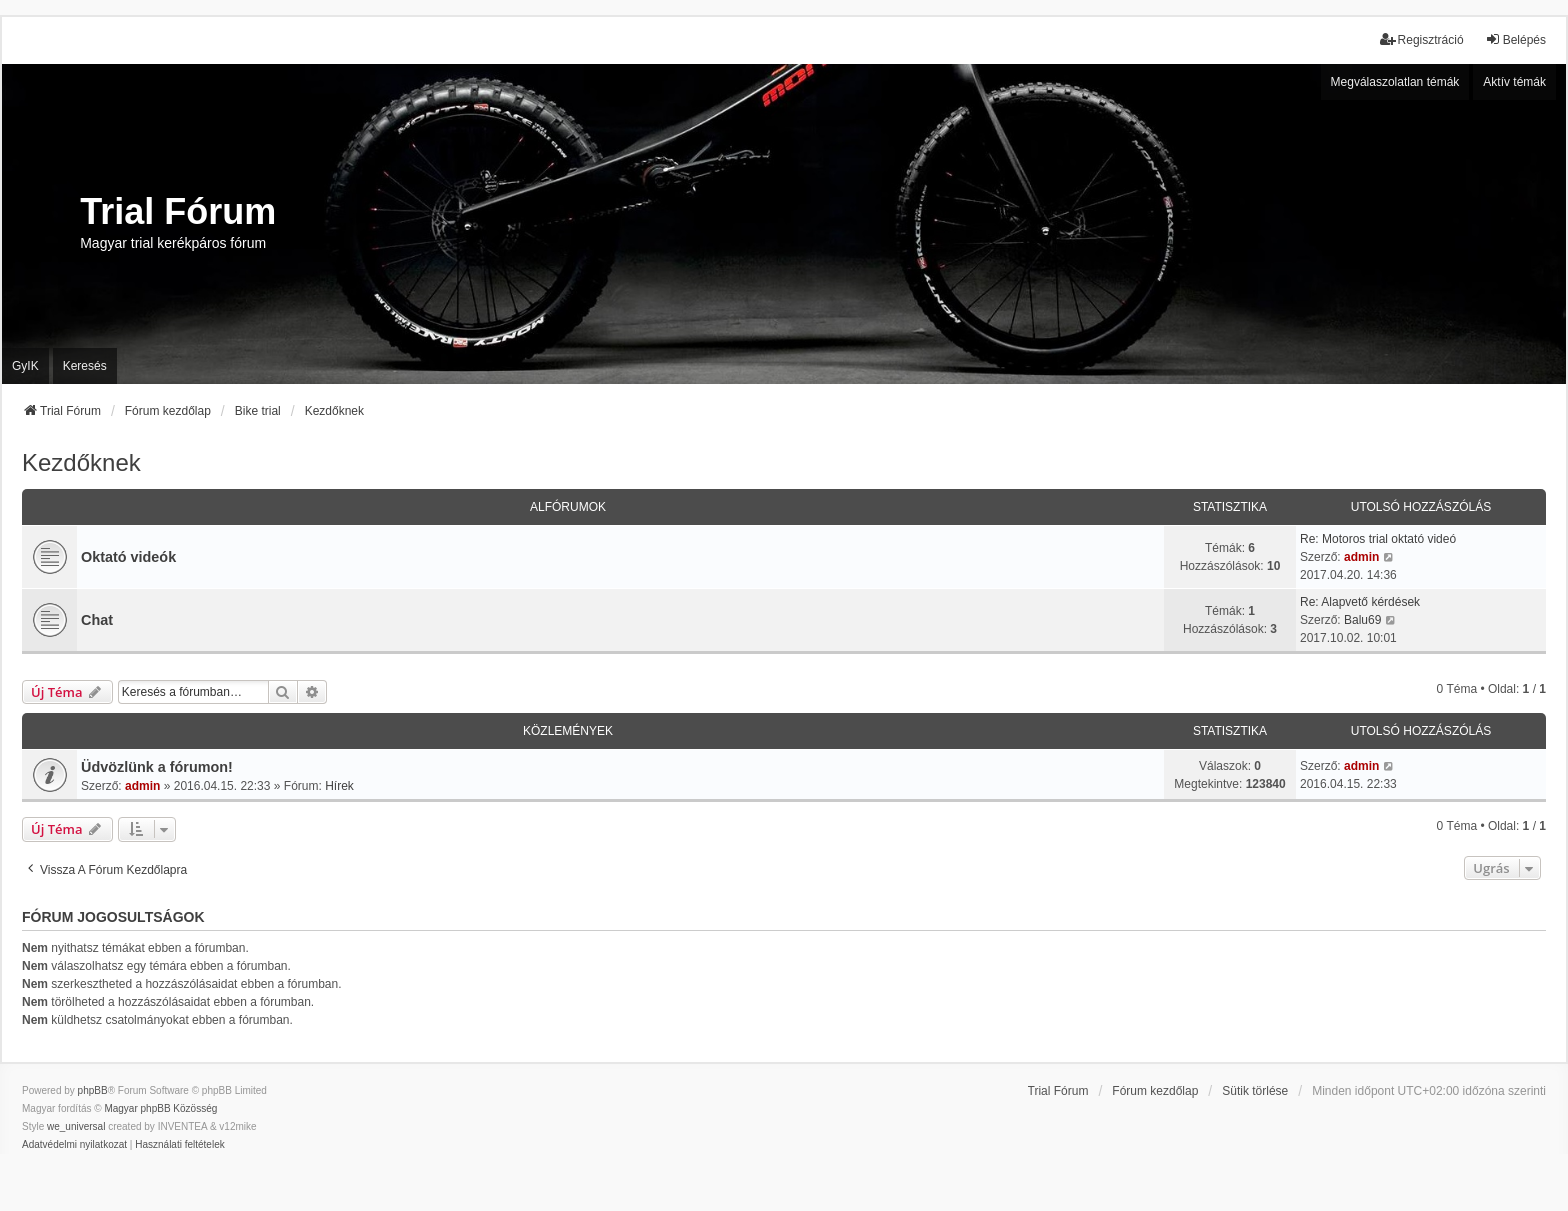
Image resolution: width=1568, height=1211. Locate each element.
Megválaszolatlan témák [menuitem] (1395, 82)
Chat (97, 620)
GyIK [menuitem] (25, 366)
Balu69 (1362, 620)
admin (1361, 557)
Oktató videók (128, 557)
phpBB (93, 1090)
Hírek (339, 786)
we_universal (76, 1126)
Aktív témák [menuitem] (1514, 82)
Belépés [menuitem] (1515, 39)
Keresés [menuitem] (85, 366)
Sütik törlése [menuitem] (1255, 1091)
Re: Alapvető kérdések (1360, 602)
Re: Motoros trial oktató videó (1378, 539)
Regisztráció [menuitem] (1422, 39)
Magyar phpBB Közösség (160, 1108)
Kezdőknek (81, 462)
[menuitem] (74, 1145)
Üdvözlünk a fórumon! (157, 767)
